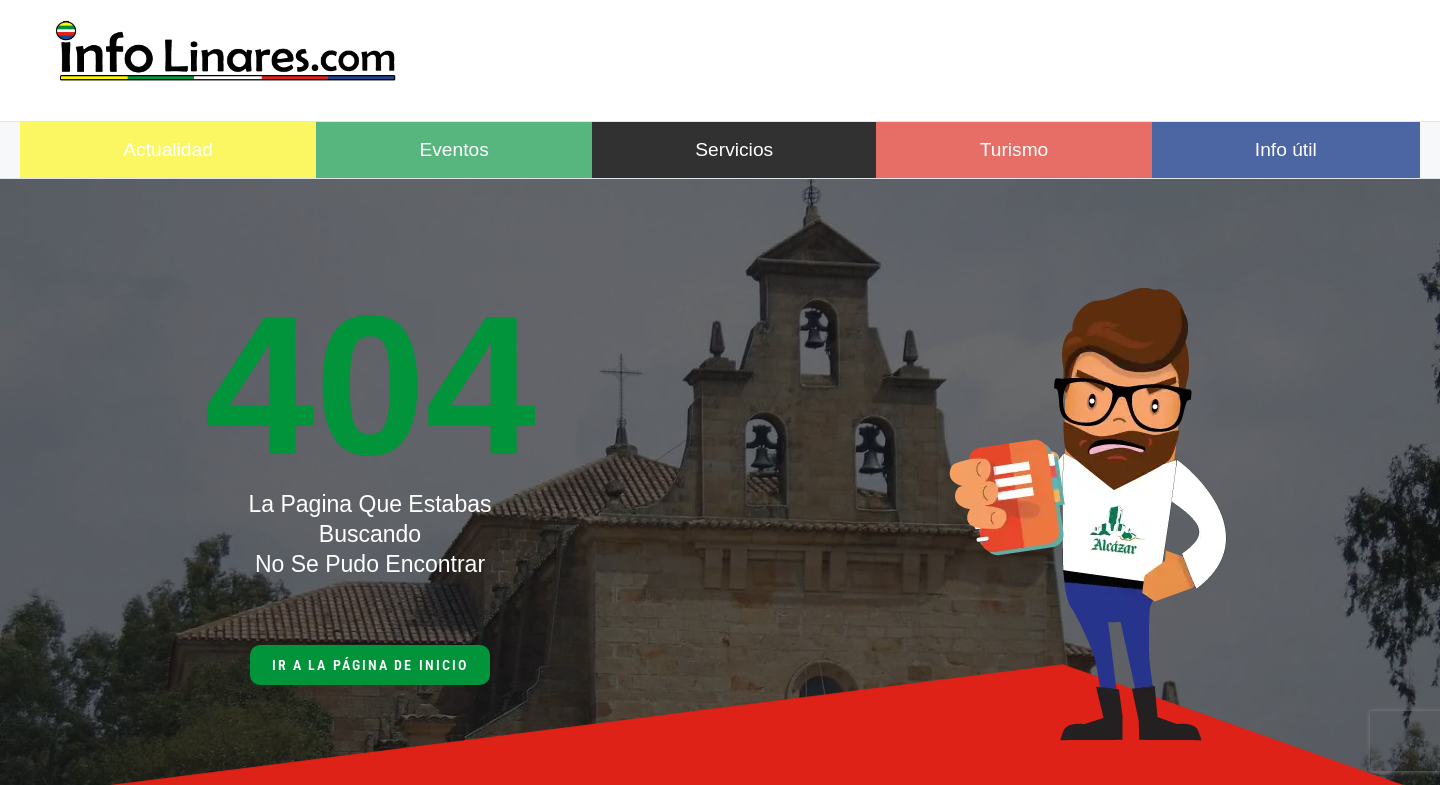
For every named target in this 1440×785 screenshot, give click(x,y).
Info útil (1286, 149)
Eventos (453, 149)
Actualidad (168, 149)
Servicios (734, 149)
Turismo (1014, 149)
